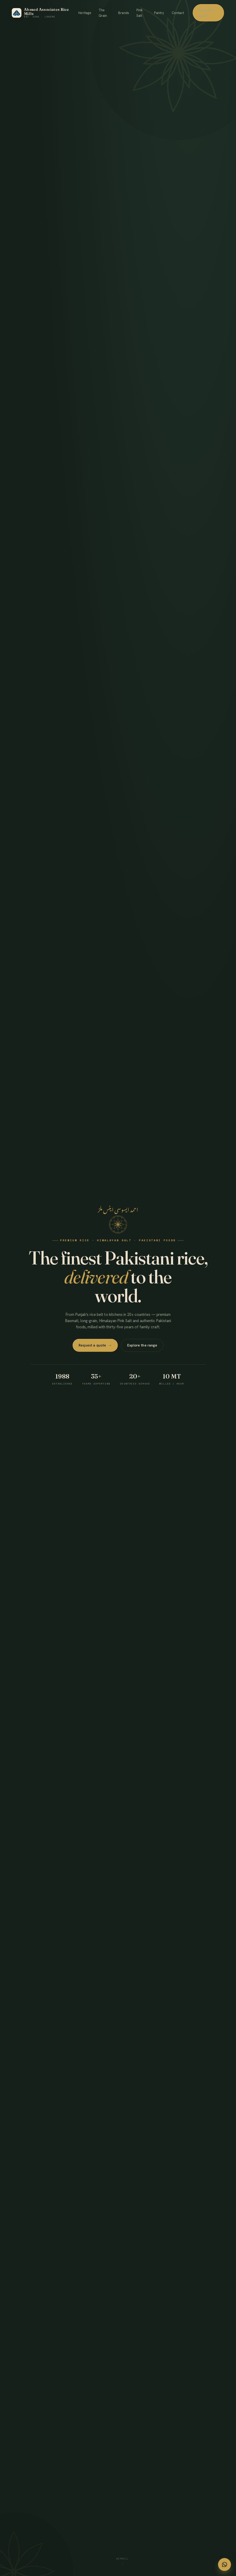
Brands (123, 13)
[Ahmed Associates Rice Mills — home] (43, 13)
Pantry (159, 13)
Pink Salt (139, 13)
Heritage (84, 13)
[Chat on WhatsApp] (224, 2564)
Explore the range (142, 1345)
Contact (178, 13)
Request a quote (205, 13)
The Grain (103, 13)
